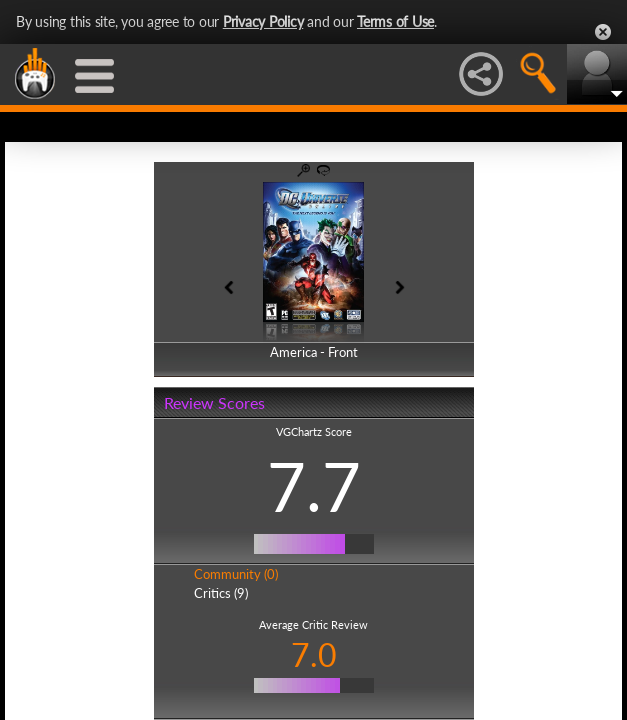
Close (603, 32)
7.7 (314, 486)
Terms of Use (395, 21)
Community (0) (236, 574)
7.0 (314, 654)
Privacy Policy (263, 21)
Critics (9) (221, 593)
